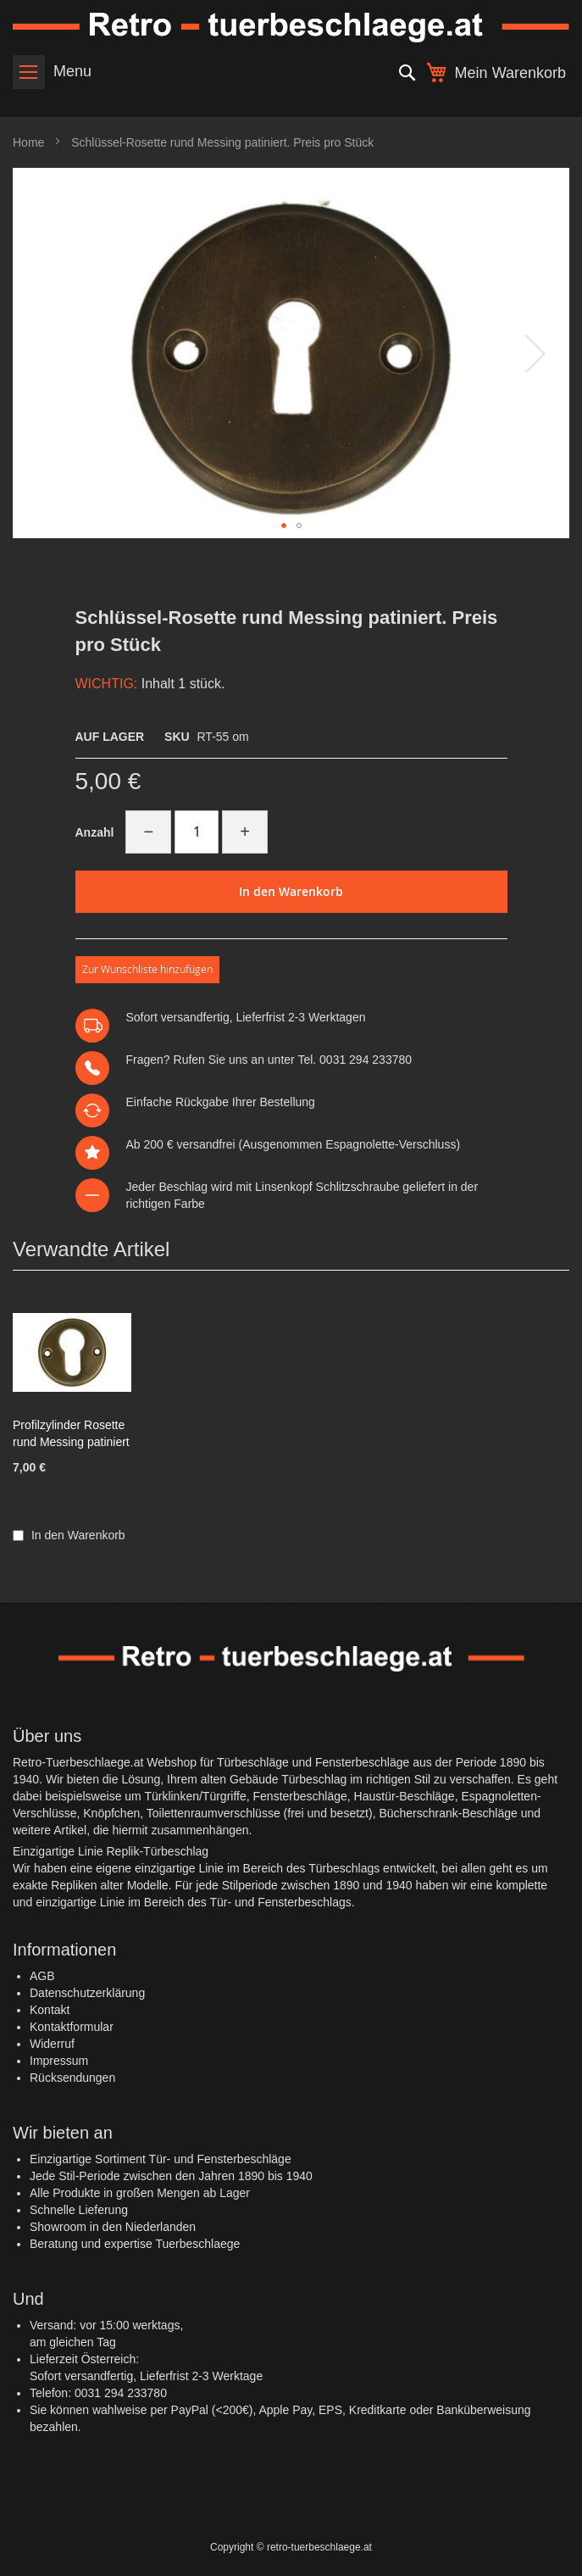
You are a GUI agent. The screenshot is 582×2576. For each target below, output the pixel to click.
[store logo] (291, 27)
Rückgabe (202, 1102)
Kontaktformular (72, 2027)
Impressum (59, 2060)
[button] (535, 353)
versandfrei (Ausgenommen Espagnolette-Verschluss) (318, 1144)
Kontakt (49, 2010)
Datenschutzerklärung (87, 1993)
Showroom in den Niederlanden (113, 2227)
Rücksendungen (72, 2077)
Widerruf (52, 2043)
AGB (42, 1976)
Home (28, 142)
